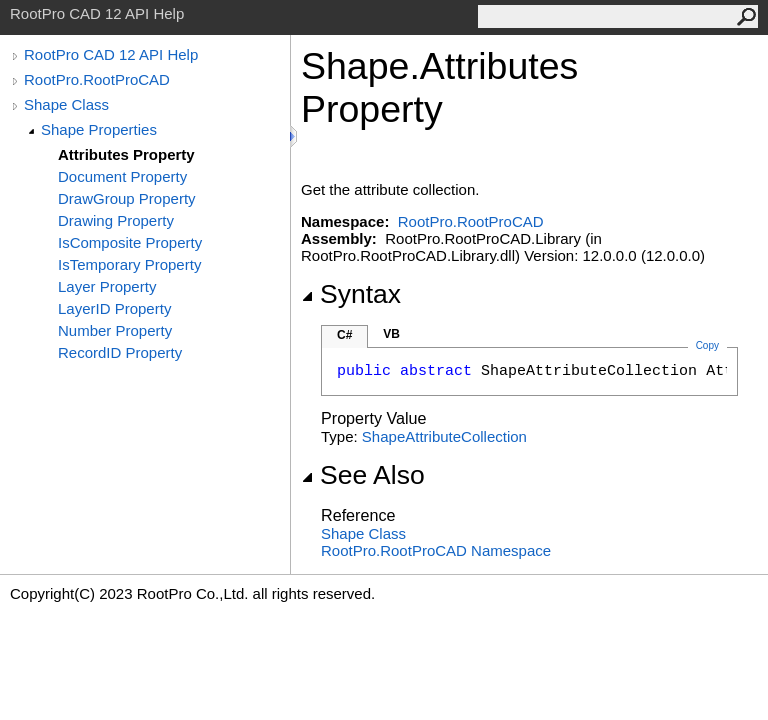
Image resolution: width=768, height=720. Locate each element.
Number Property (115, 330)
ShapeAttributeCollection (444, 436)
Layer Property (107, 286)
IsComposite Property (130, 242)
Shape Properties (99, 129)
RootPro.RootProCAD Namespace (436, 550)
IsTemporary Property (129, 264)
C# (344, 335)
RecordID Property (120, 352)
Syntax (351, 294)
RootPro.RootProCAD (97, 79)
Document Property (122, 176)
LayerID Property (114, 308)
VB (391, 334)
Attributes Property (126, 154)
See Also (363, 475)
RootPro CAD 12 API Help (111, 54)
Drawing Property (116, 220)
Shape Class (66, 104)
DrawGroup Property (127, 198)
